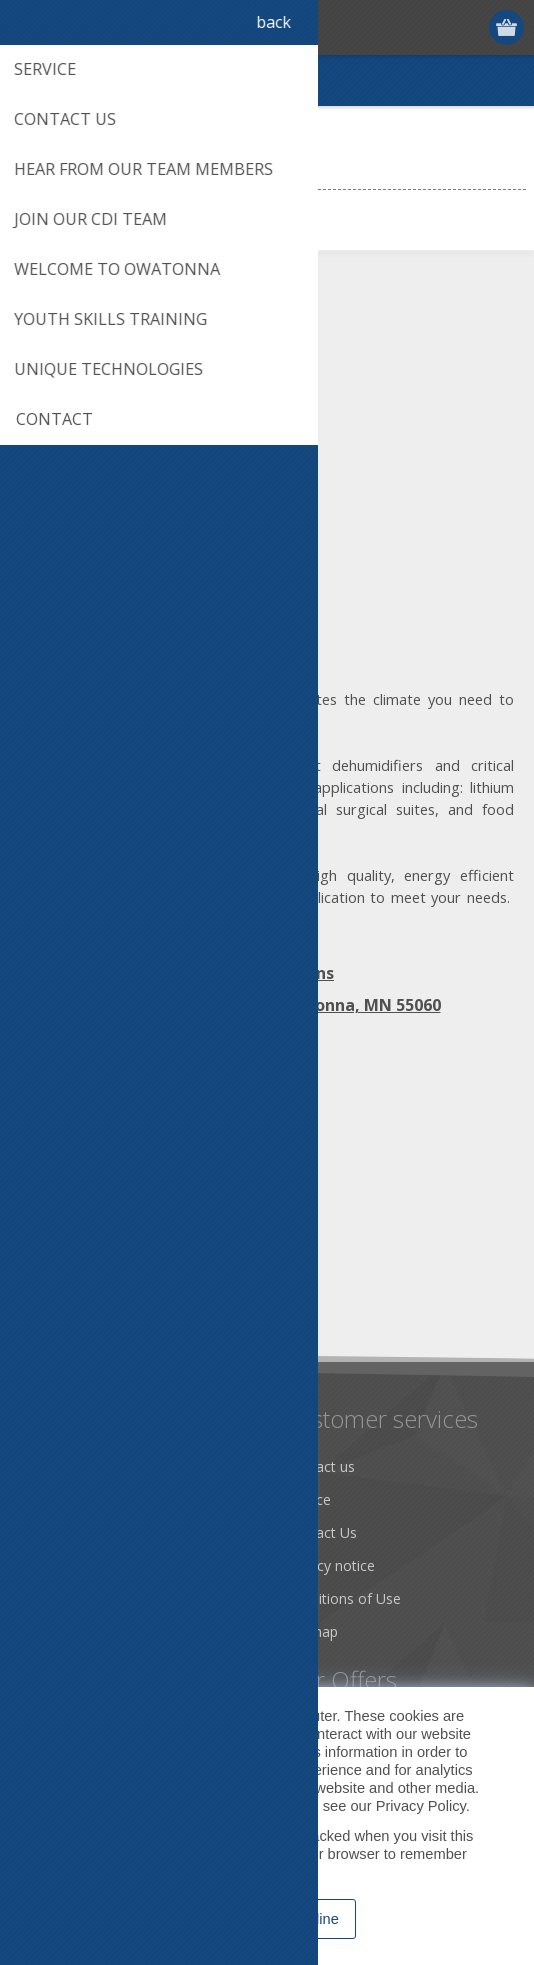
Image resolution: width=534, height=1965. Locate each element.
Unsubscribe (153, 1298)
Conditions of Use (343, 1598)
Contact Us (321, 1532)
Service (308, 1499)
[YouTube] (147, 1137)
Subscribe (60, 1298)
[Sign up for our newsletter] (125, 1261)
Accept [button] (223, 1919)
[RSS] (202, 1137)
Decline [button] (314, 1919)
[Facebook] (37, 1137)
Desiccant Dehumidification (117, 1565)
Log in (469, 27)
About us (57, 1499)
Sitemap (311, 1631)
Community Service (90, 1532)
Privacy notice (330, 1565)
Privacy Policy (421, 1806)
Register (430, 27)
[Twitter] (92, 1137)
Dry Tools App (74, 1466)
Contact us (320, 1466)
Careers (53, 1631)
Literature (59, 1598)
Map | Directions (267, 973)
